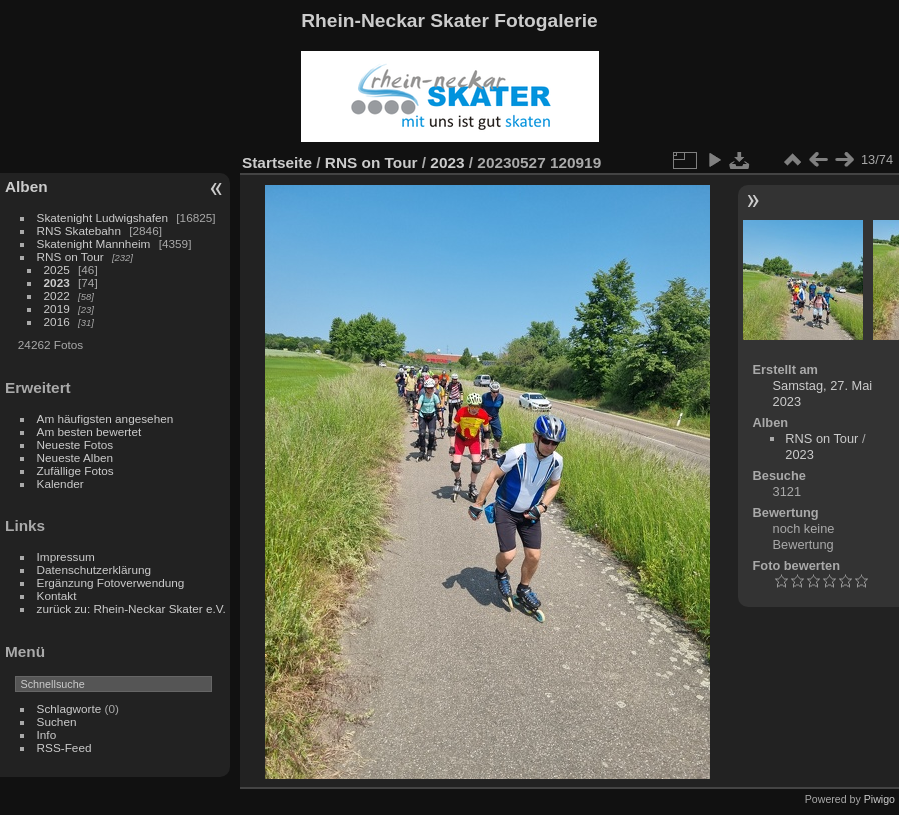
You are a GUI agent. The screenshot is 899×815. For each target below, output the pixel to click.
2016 (57, 321)
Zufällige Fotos (75, 470)
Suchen (57, 721)
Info (47, 734)
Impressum (66, 556)
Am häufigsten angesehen (105, 418)
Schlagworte (69, 708)
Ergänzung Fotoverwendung (111, 582)
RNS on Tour (70, 256)
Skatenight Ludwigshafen (102, 217)
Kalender (60, 483)
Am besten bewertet (89, 431)
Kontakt (57, 595)
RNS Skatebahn (79, 230)
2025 (57, 269)
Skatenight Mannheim (94, 243)
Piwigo (879, 799)
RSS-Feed (64, 747)
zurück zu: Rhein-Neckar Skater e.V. (131, 608)
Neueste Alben (75, 457)
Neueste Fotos (75, 444)
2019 (57, 308)
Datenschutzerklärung (94, 569)
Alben (26, 186)
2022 (57, 295)
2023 (57, 282)
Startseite (277, 162)
